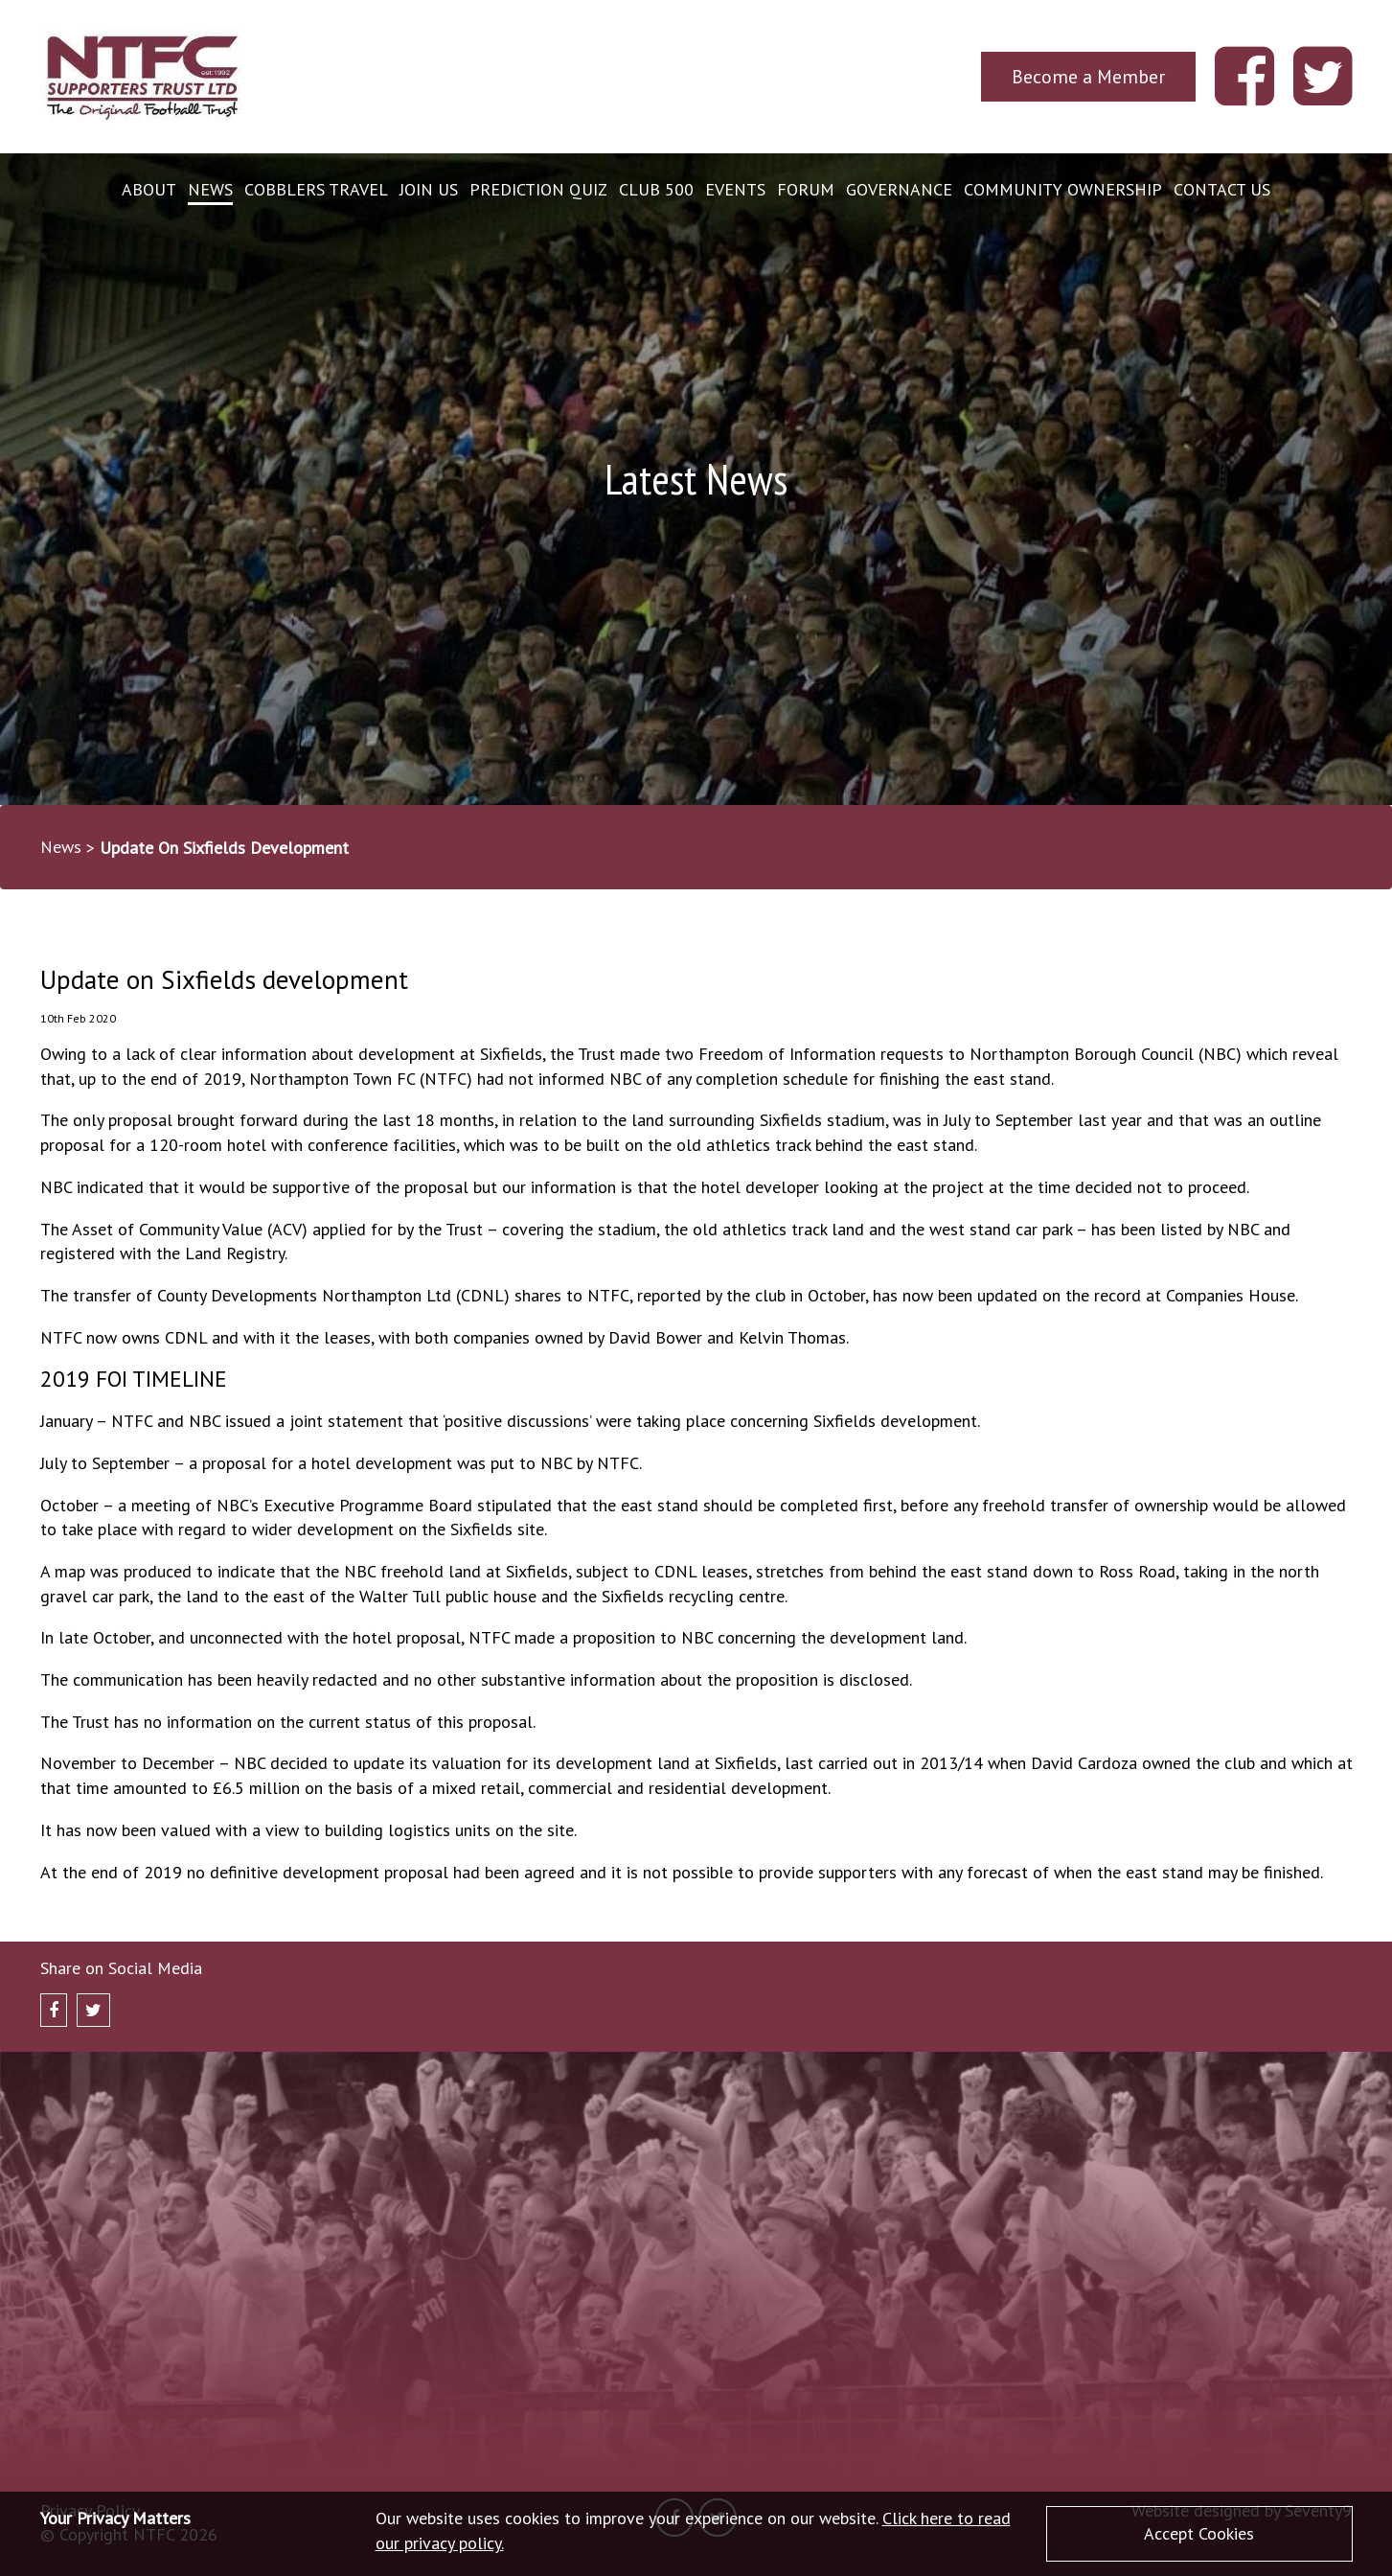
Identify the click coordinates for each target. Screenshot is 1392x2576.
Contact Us (1222, 189)
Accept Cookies (1199, 2533)
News (210, 189)
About (149, 189)
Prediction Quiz (538, 189)
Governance (899, 189)
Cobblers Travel (316, 189)
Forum (805, 189)
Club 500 (656, 189)
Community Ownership (1063, 189)
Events (735, 189)
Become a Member (1088, 76)
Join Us (428, 189)
